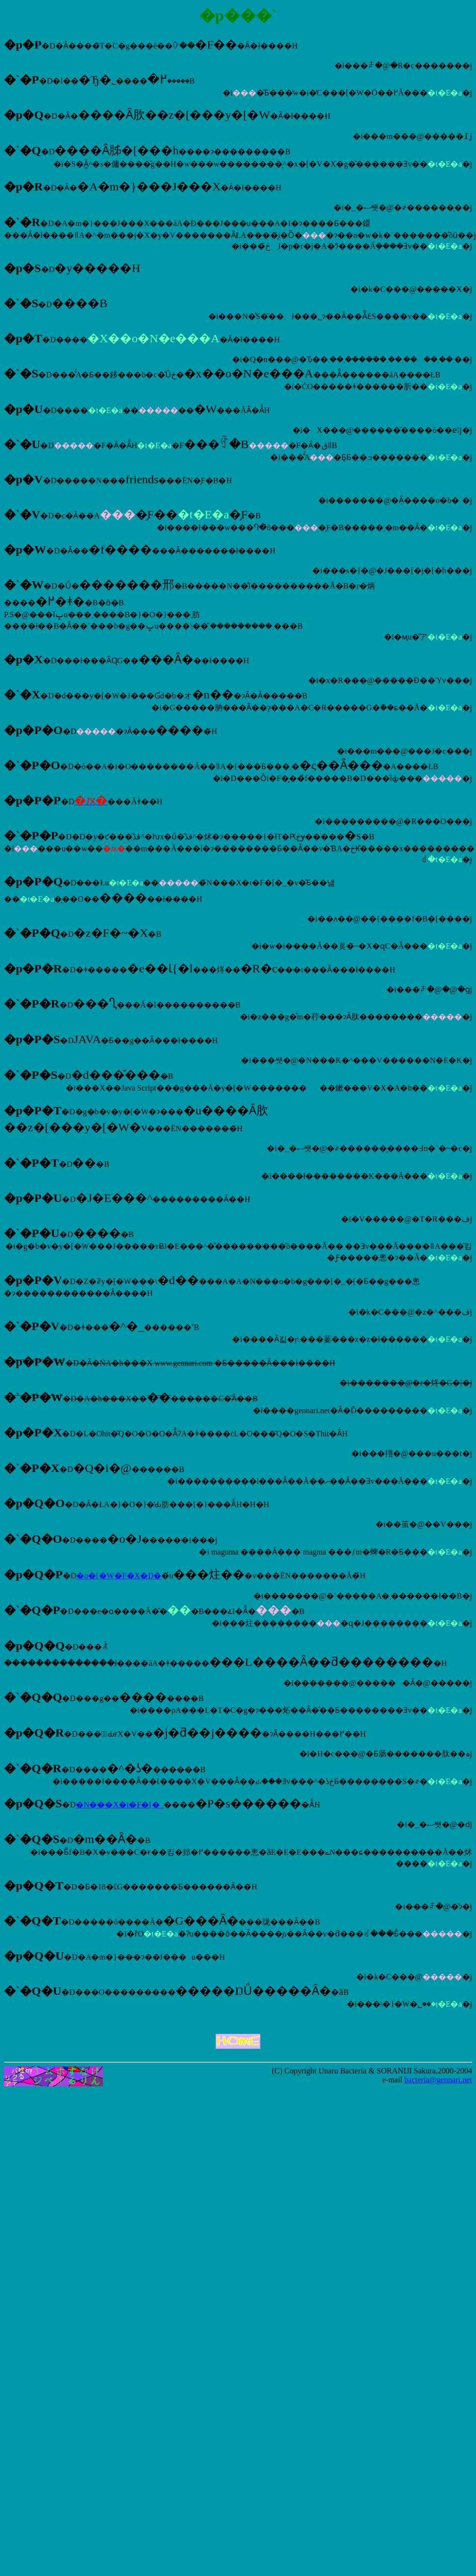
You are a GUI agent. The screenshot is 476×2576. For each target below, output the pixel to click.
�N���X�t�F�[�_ (120, 1804)
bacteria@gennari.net (438, 2079)
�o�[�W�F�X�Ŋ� (118, 1575)
